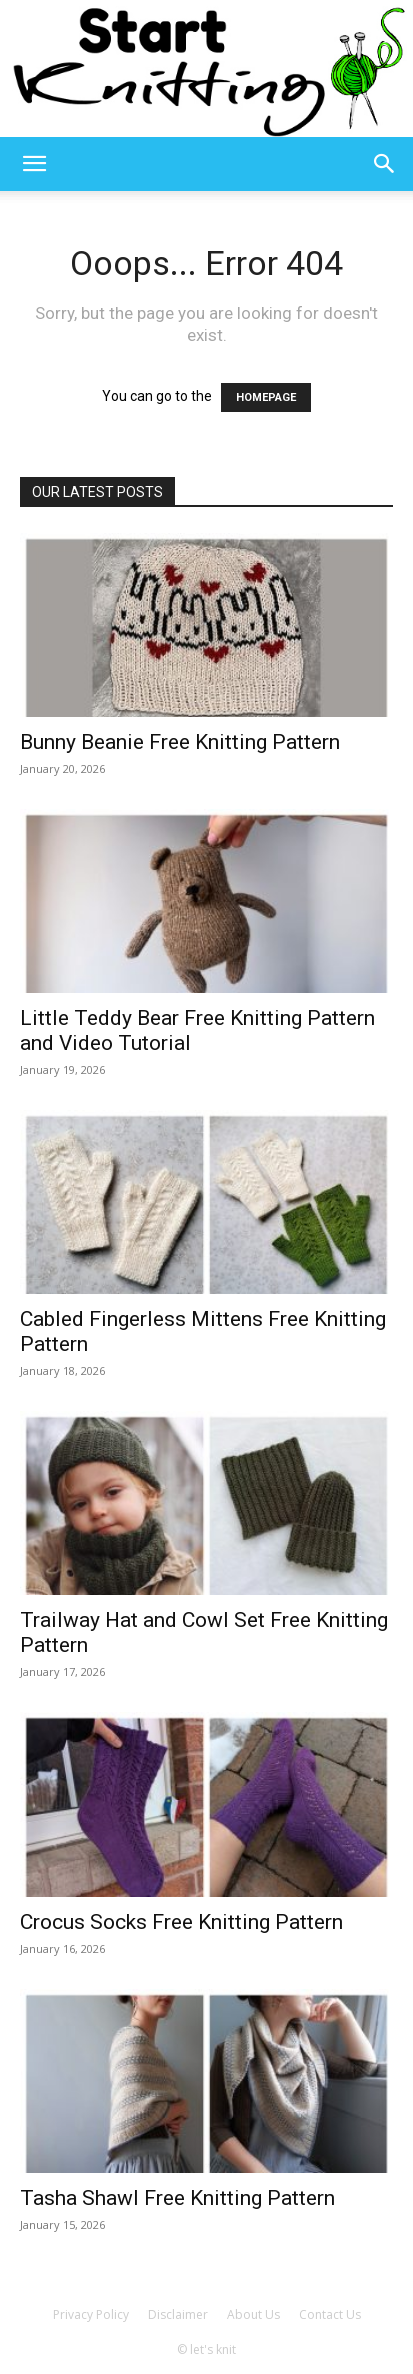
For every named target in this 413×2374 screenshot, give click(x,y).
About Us (253, 2314)
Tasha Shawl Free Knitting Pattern (177, 2198)
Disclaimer (178, 2314)
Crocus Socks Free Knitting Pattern (181, 1922)
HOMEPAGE (266, 397)
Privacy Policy (91, 2314)
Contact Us (330, 2314)
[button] (34, 164)
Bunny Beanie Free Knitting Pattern (180, 742)
